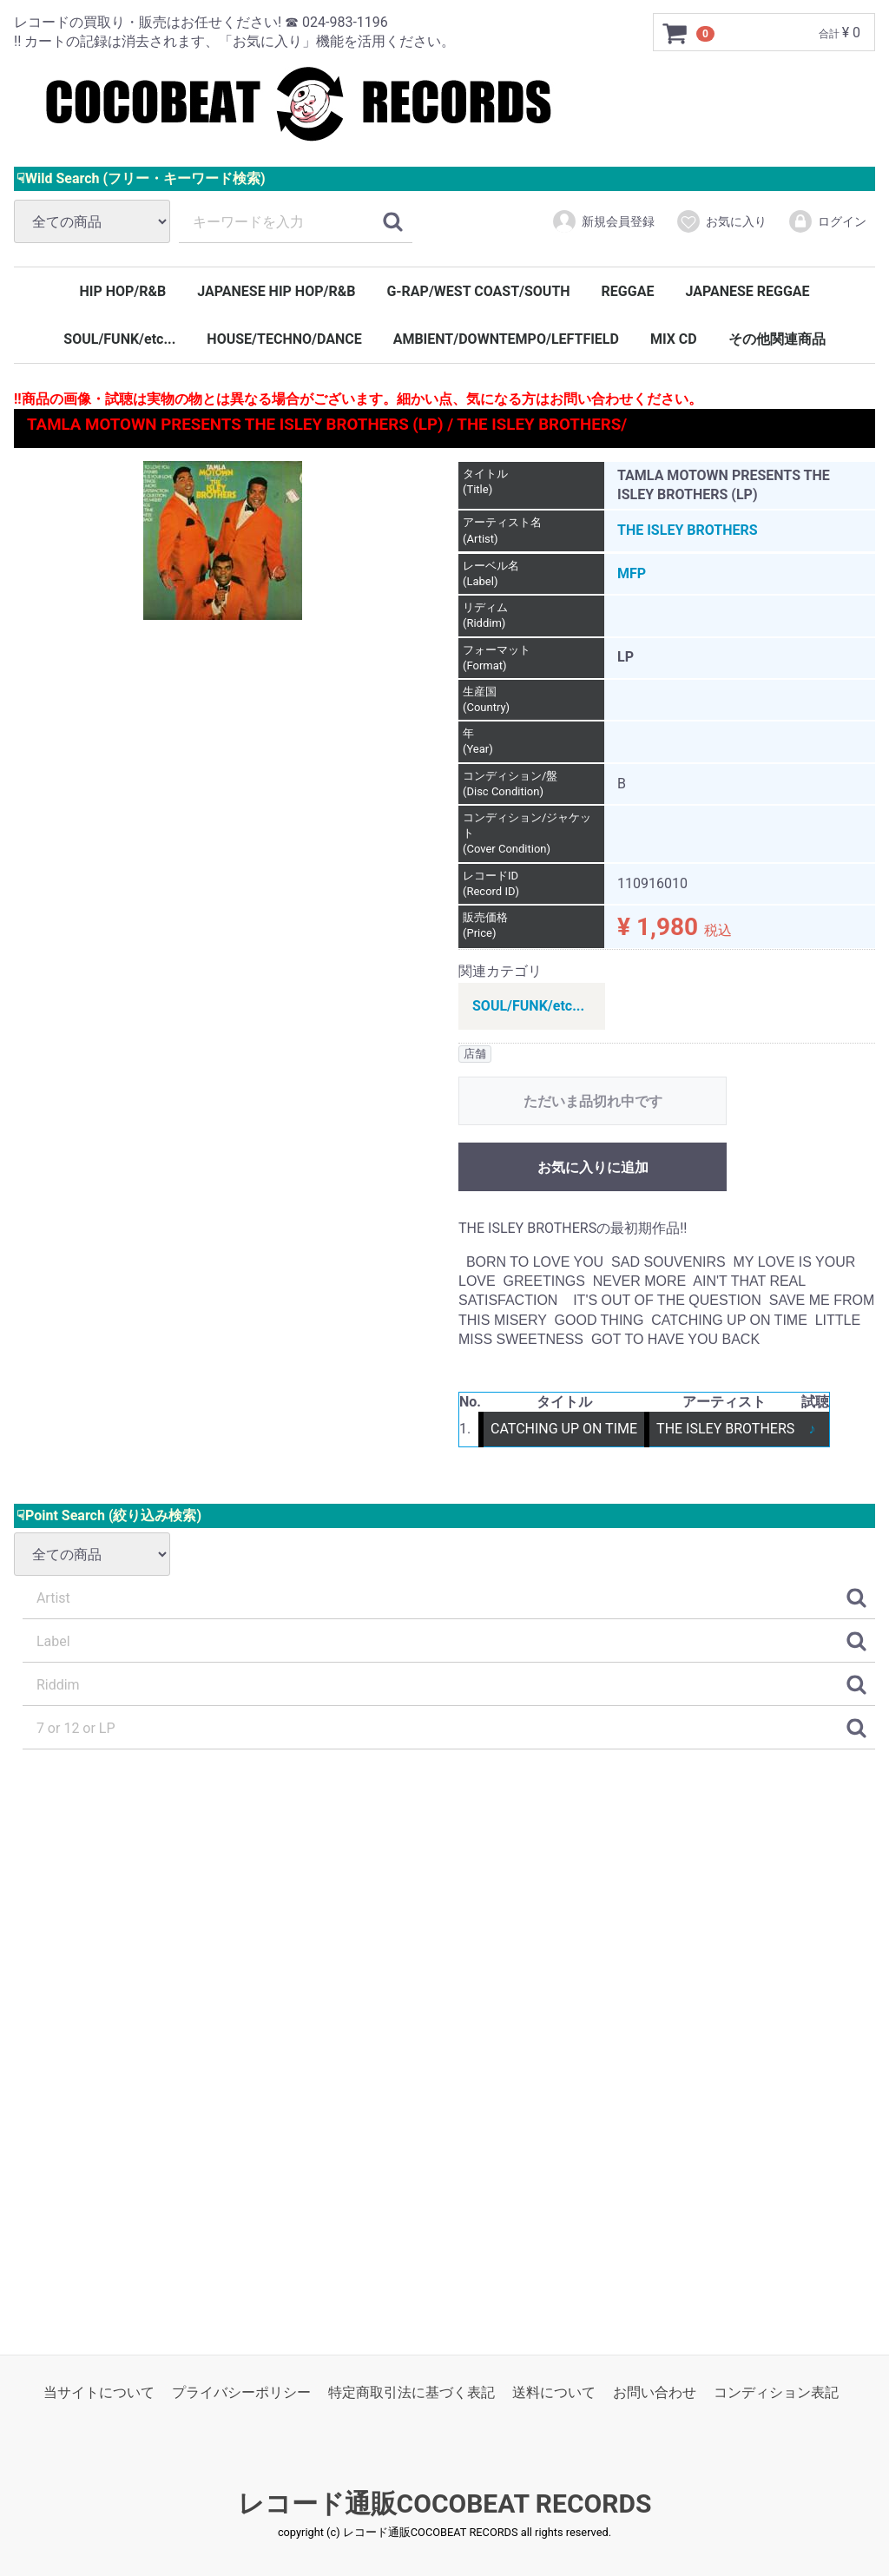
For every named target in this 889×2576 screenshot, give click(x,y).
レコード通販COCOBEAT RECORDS (445, 2503)
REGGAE (628, 291)
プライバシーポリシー (241, 2391)
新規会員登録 (603, 221)
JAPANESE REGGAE (747, 291)
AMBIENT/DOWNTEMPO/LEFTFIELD (506, 339)
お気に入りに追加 (593, 1167)
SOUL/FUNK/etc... (119, 339)
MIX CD (673, 339)
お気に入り (721, 221)
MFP (631, 572)
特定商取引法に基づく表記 (411, 2391)
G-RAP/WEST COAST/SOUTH (478, 291)
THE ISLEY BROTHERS (687, 530)
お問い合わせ (654, 2391)
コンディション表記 (776, 2391)
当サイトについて (99, 2391)
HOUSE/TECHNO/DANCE (284, 339)
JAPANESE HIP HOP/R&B (276, 291)
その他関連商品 (777, 339)
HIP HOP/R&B (122, 291)
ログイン (826, 221)
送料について (554, 2391)
